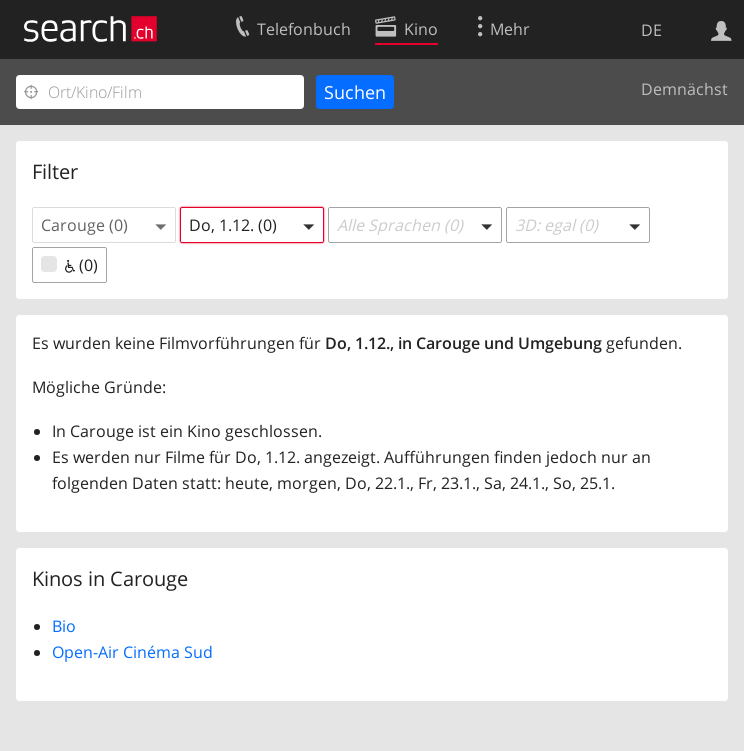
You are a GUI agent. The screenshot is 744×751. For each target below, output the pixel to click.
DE (651, 30)
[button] (104, 225)
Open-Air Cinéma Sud (132, 652)
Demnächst (684, 89)
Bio (64, 626)
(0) (69, 265)
